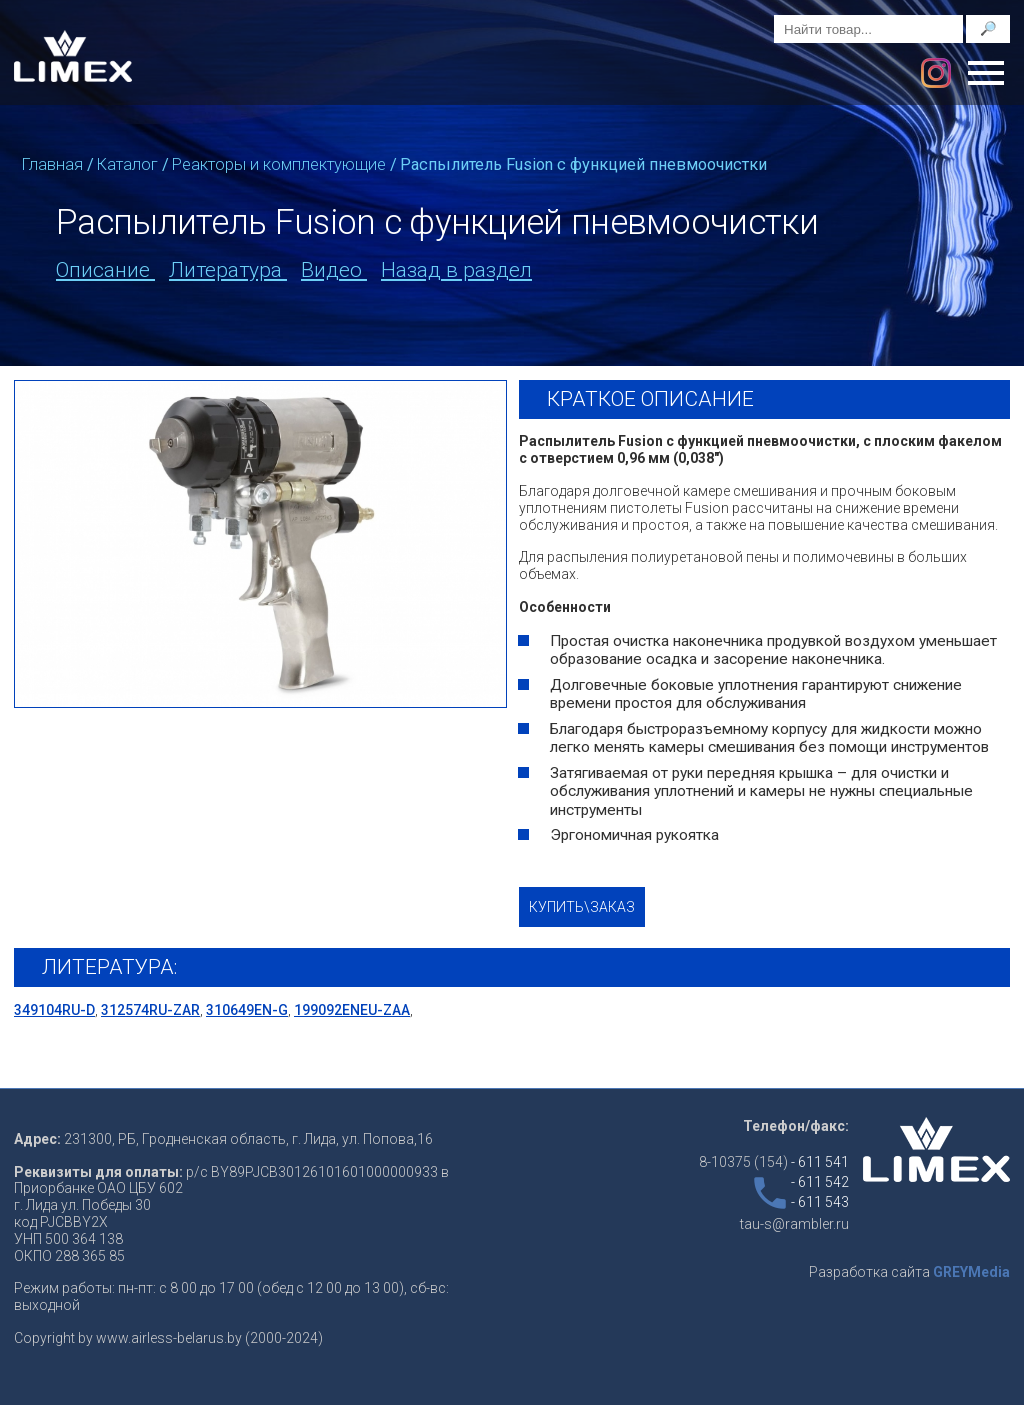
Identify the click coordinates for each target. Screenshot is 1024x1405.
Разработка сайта (909, 1272)
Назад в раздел (456, 270)
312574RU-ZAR (150, 1010)
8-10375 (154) (774, 1162)
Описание (105, 270)
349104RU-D (54, 1010)
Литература (228, 270)
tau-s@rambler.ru (794, 1224)
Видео (334, 270)
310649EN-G (247, 1010)
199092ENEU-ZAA (352, 1010)
